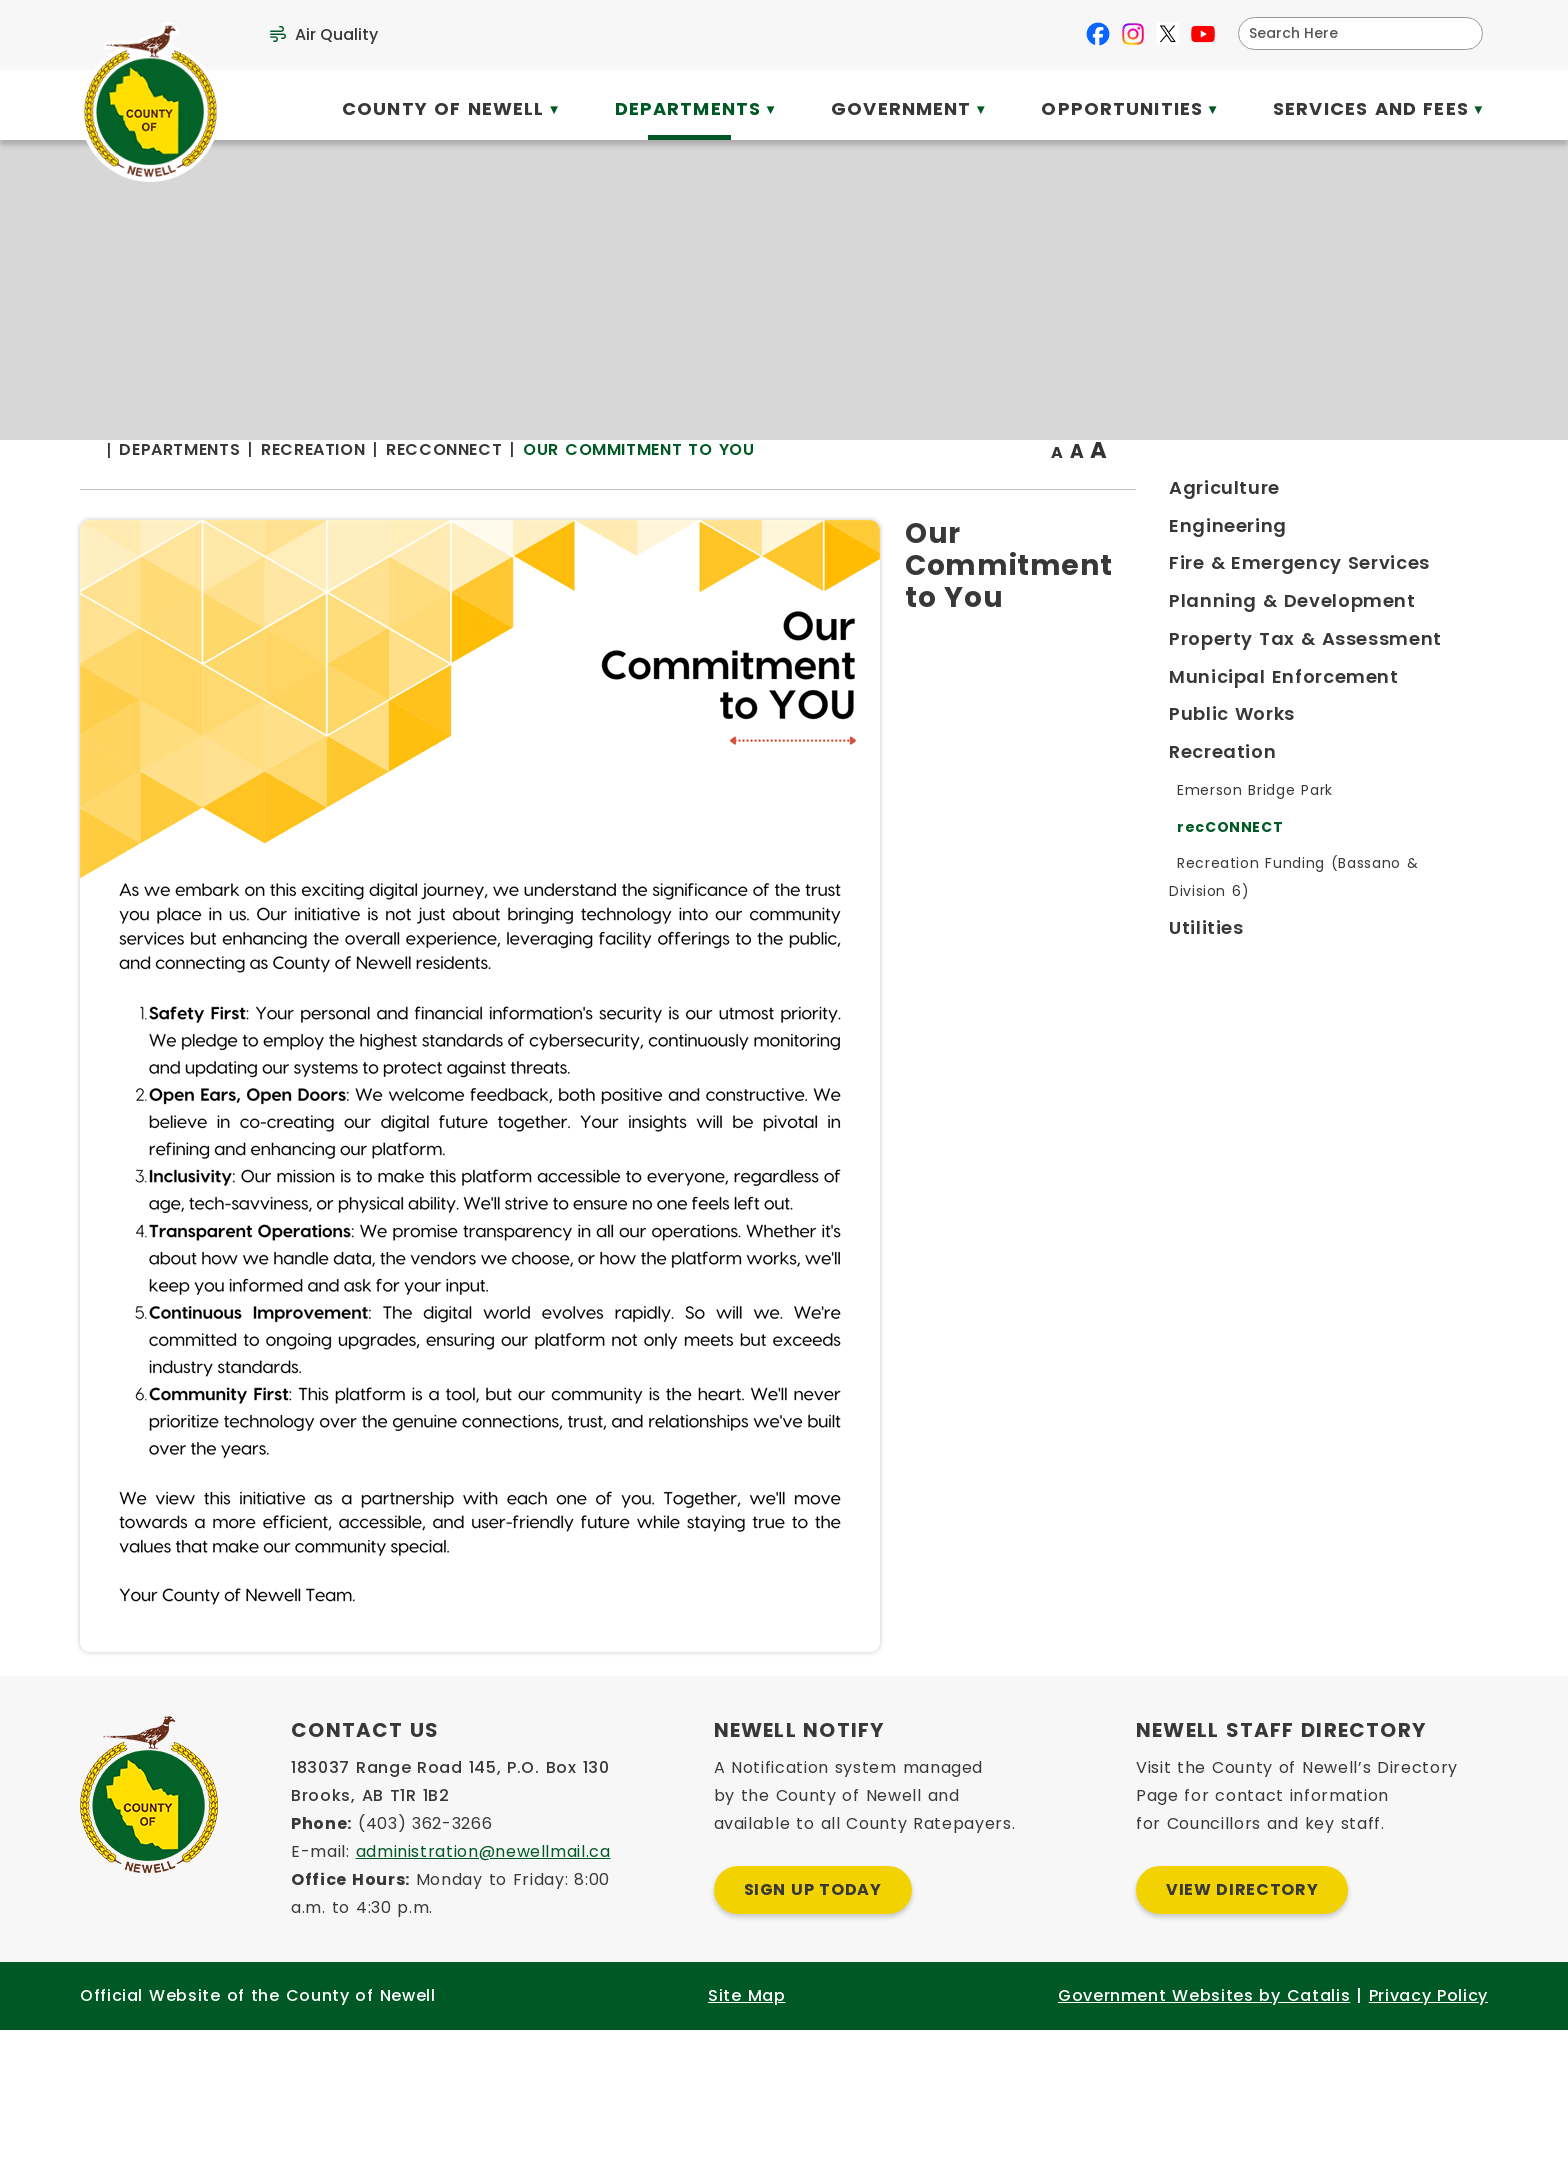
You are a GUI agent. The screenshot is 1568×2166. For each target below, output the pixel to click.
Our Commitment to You (1030, 489)
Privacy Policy (1428, 2131)
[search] (1347, 33)
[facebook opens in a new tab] (1098, 34)
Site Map (746, 2131)
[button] (1460, 33)
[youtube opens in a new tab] (1203, 34)
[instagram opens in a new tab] (1133, 34)
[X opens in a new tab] (1168, 34)
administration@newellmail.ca (483, 1987)
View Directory (1242, 2025)
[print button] (1439, 491)
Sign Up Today (813, 2025)
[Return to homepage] (491, 491)
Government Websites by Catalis (1204, 2131)
